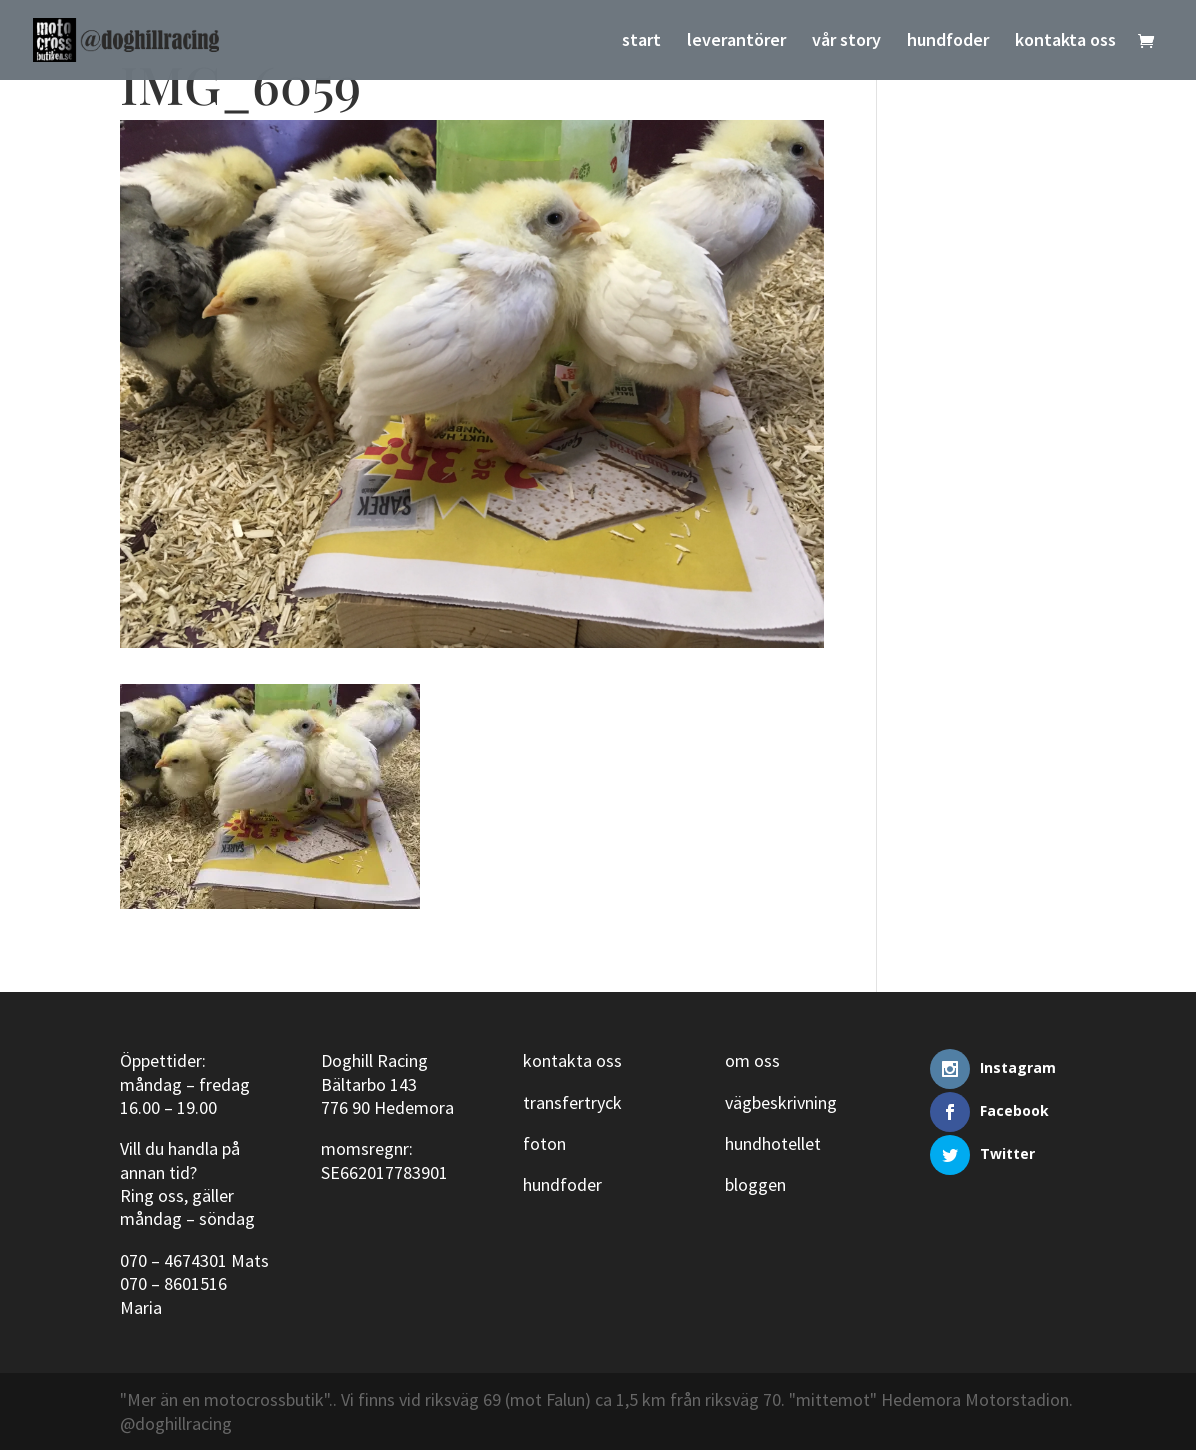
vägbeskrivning (781, 1102)
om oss (752, 1060)
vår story (846, 42)
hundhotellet (773, 1143)
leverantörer (736, 42)
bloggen (755, 1184)
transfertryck (572, 1102)
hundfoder (948, 42)
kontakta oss (1065, 42)
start (641, 42)
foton (544, 1143)
